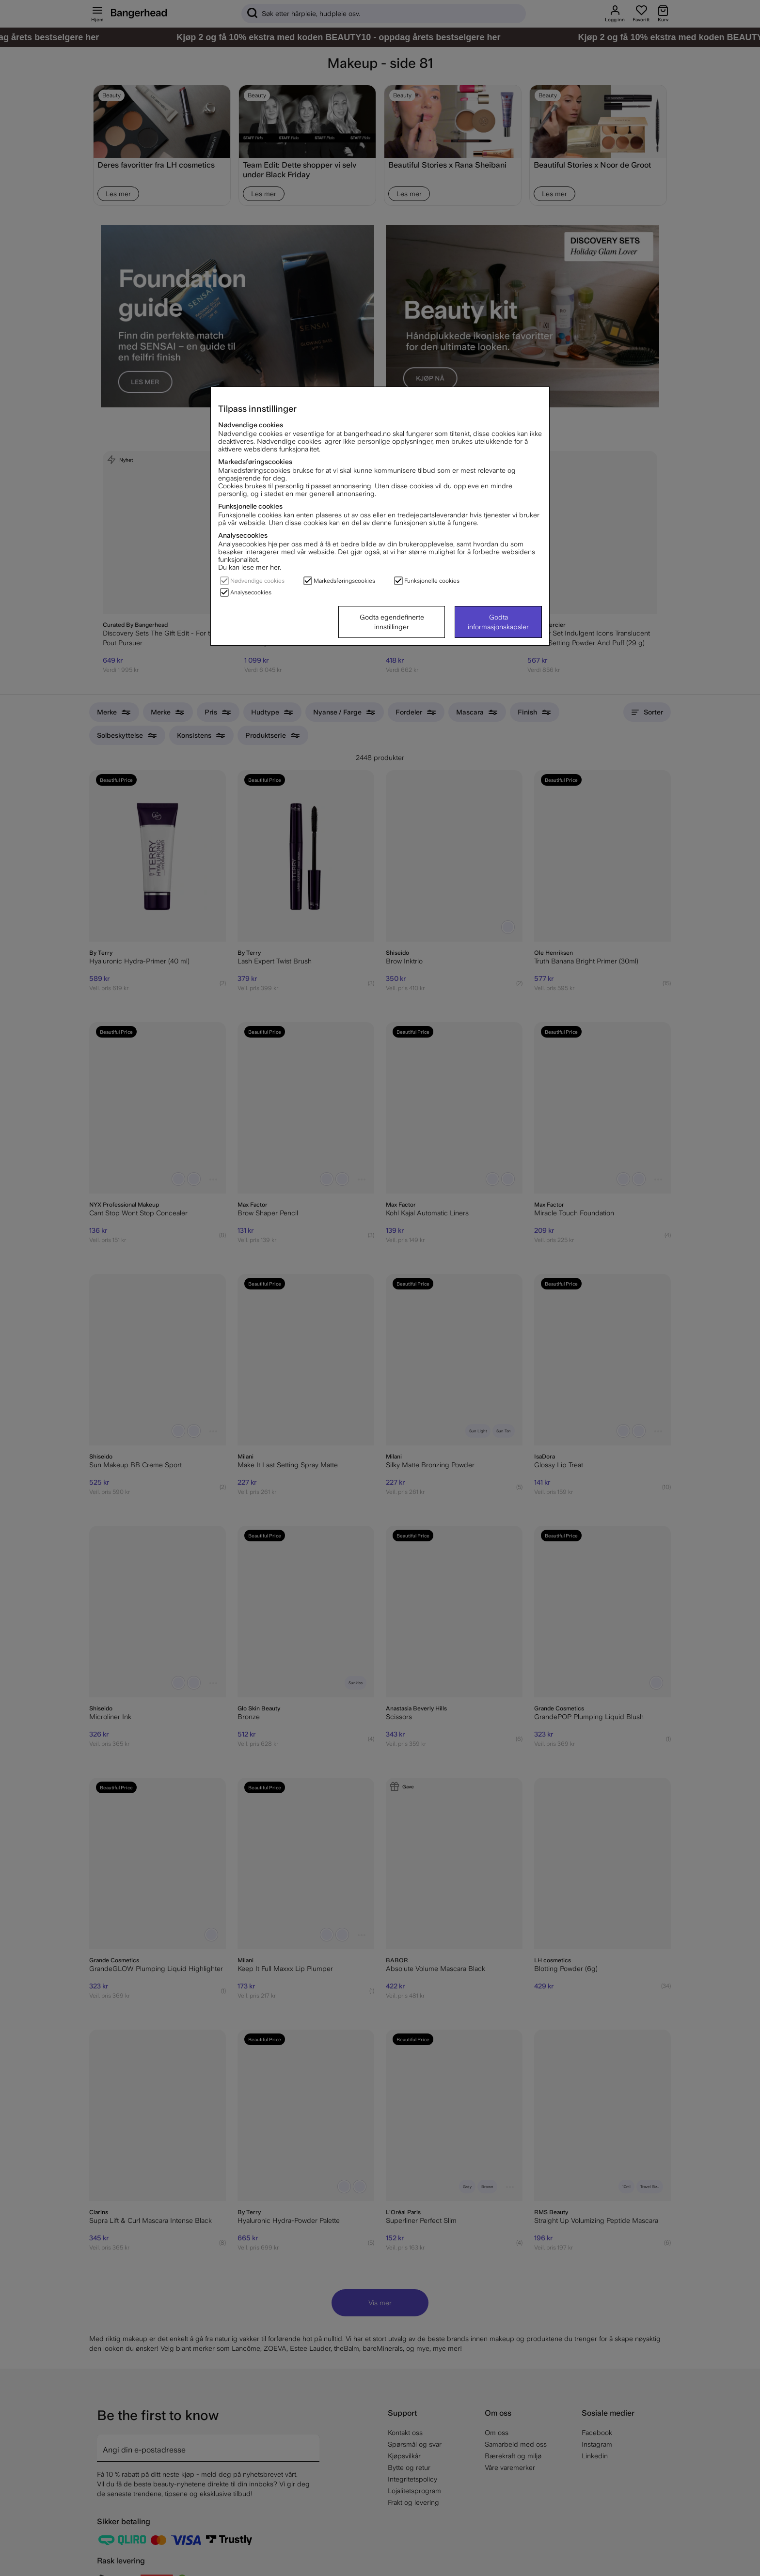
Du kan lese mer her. (249, 567)
